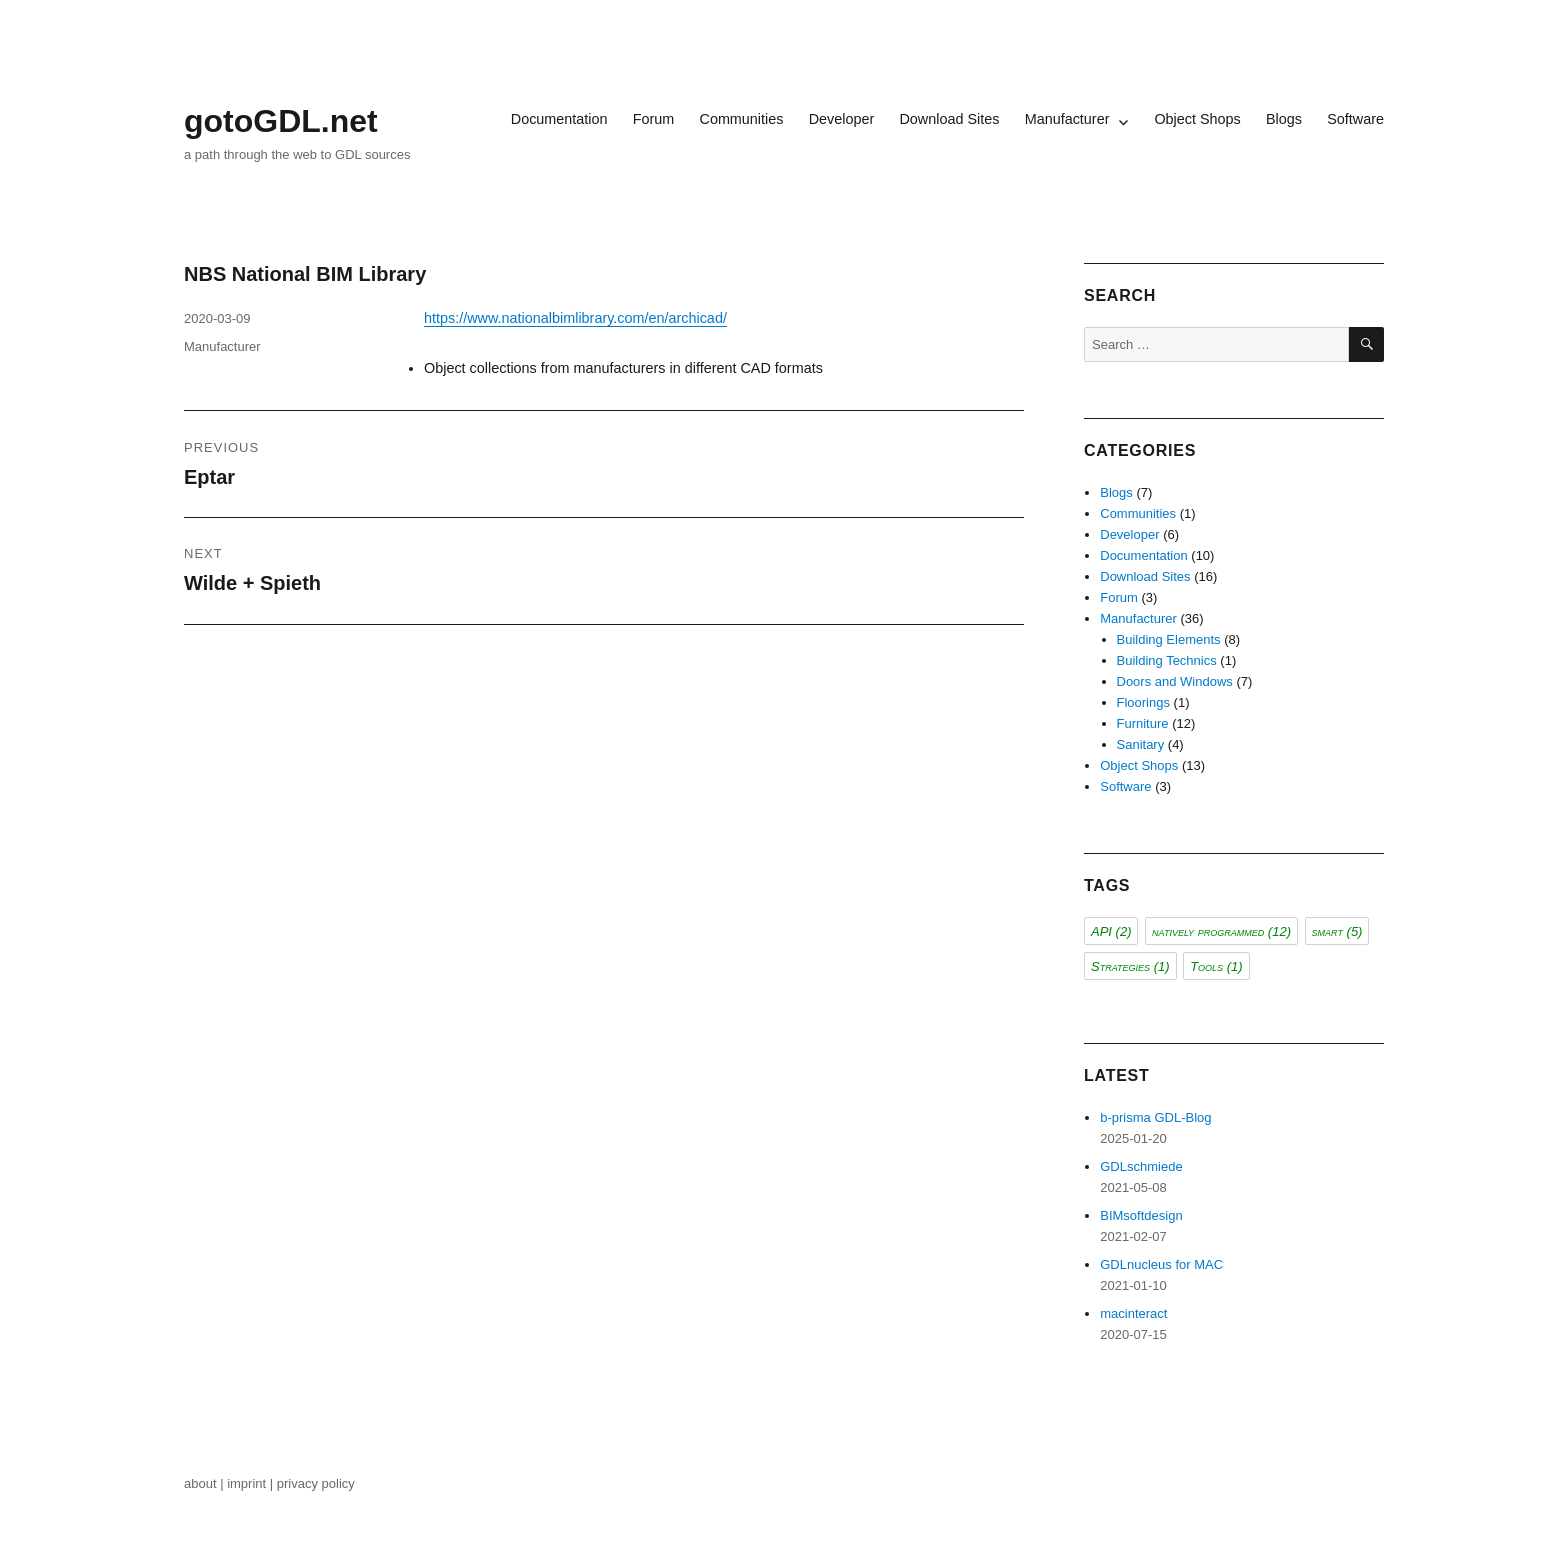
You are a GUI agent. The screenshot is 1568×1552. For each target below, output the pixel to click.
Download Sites (949, 119)
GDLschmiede (1141, 1166)
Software (1355, 119)
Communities (741, 119)
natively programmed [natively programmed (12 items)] (1221, 931)
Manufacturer (1067, 119)
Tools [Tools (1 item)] (1216, 966)
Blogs (1284, 119)
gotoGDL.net (281, 121)
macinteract (1133, 1313)
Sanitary (1141, 744)
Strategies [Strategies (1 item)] (1130, 966)
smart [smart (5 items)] (1337, 931)
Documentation (559, 119)
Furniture (1143, 723)
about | (205, 1483)
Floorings (1143, 702)
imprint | (252, 1483)
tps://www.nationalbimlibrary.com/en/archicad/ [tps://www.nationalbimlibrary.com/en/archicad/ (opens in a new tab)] (581, 318)
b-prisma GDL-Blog (1155, 1117)
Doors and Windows (1175, 681)
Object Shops (1197, 119)
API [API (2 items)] (1111, 931)
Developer (842, 119)
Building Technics (1167, 660)
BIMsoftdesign (1141, 1215)
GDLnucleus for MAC (1161, 1264)
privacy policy (318, 1483)
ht (430, 318)
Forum (654, 119)
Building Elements (1169, 639)
